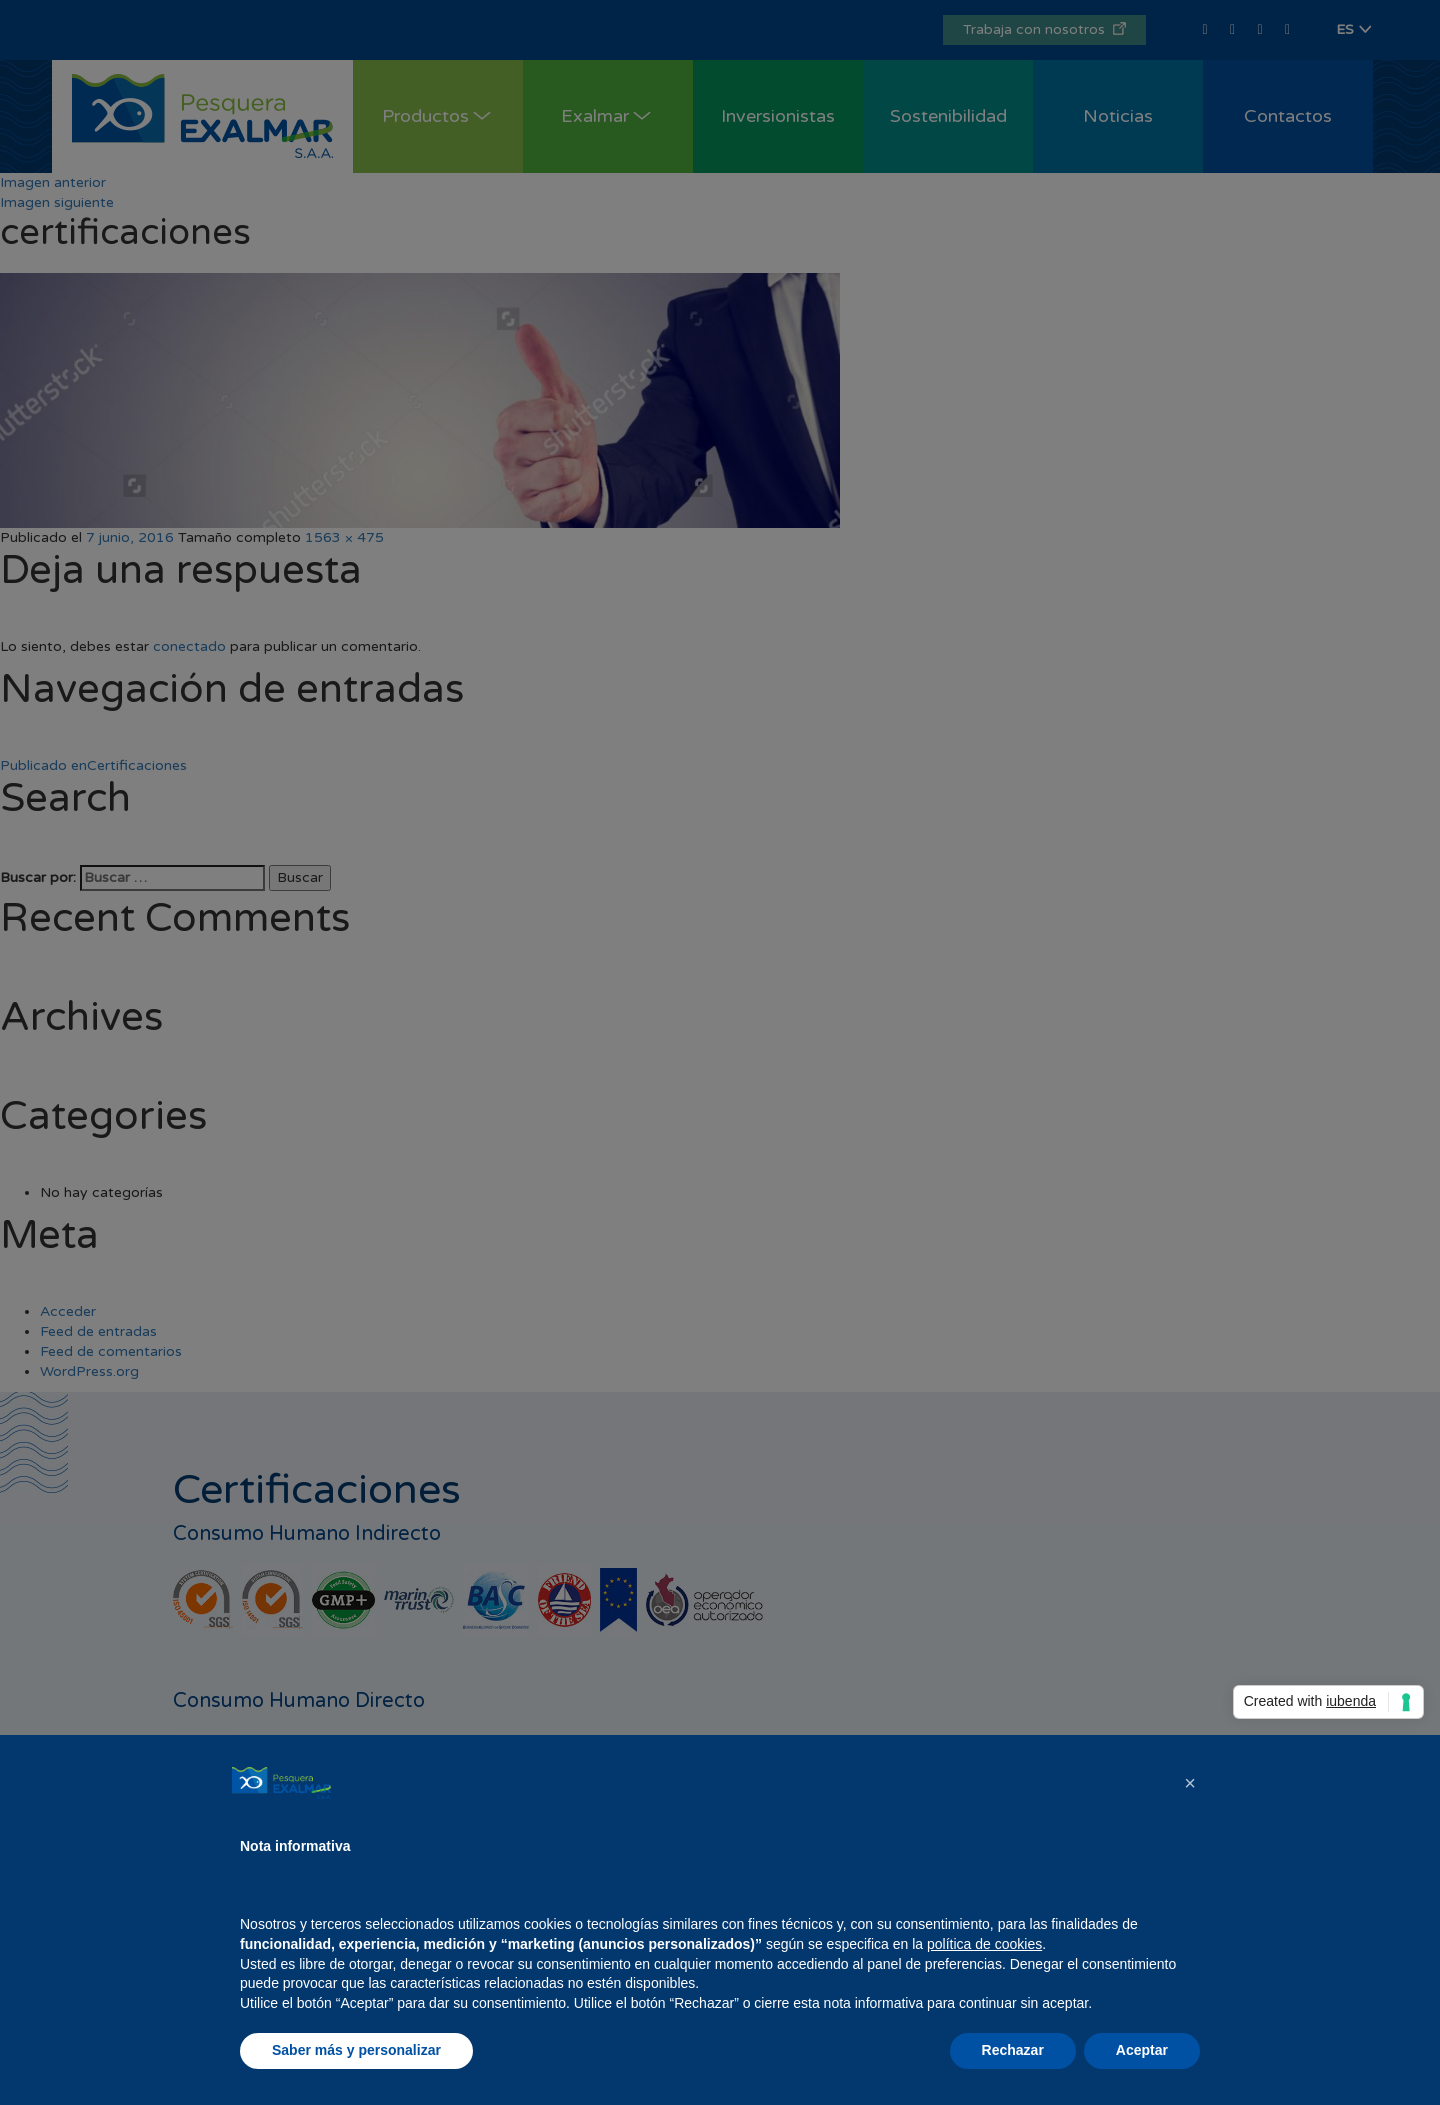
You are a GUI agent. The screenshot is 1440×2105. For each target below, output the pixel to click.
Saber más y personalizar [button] (356, 2050)
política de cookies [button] (984, 1944)
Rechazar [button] (1013, 2050)
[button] (1190, 1783)
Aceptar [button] (1142, 2050)
